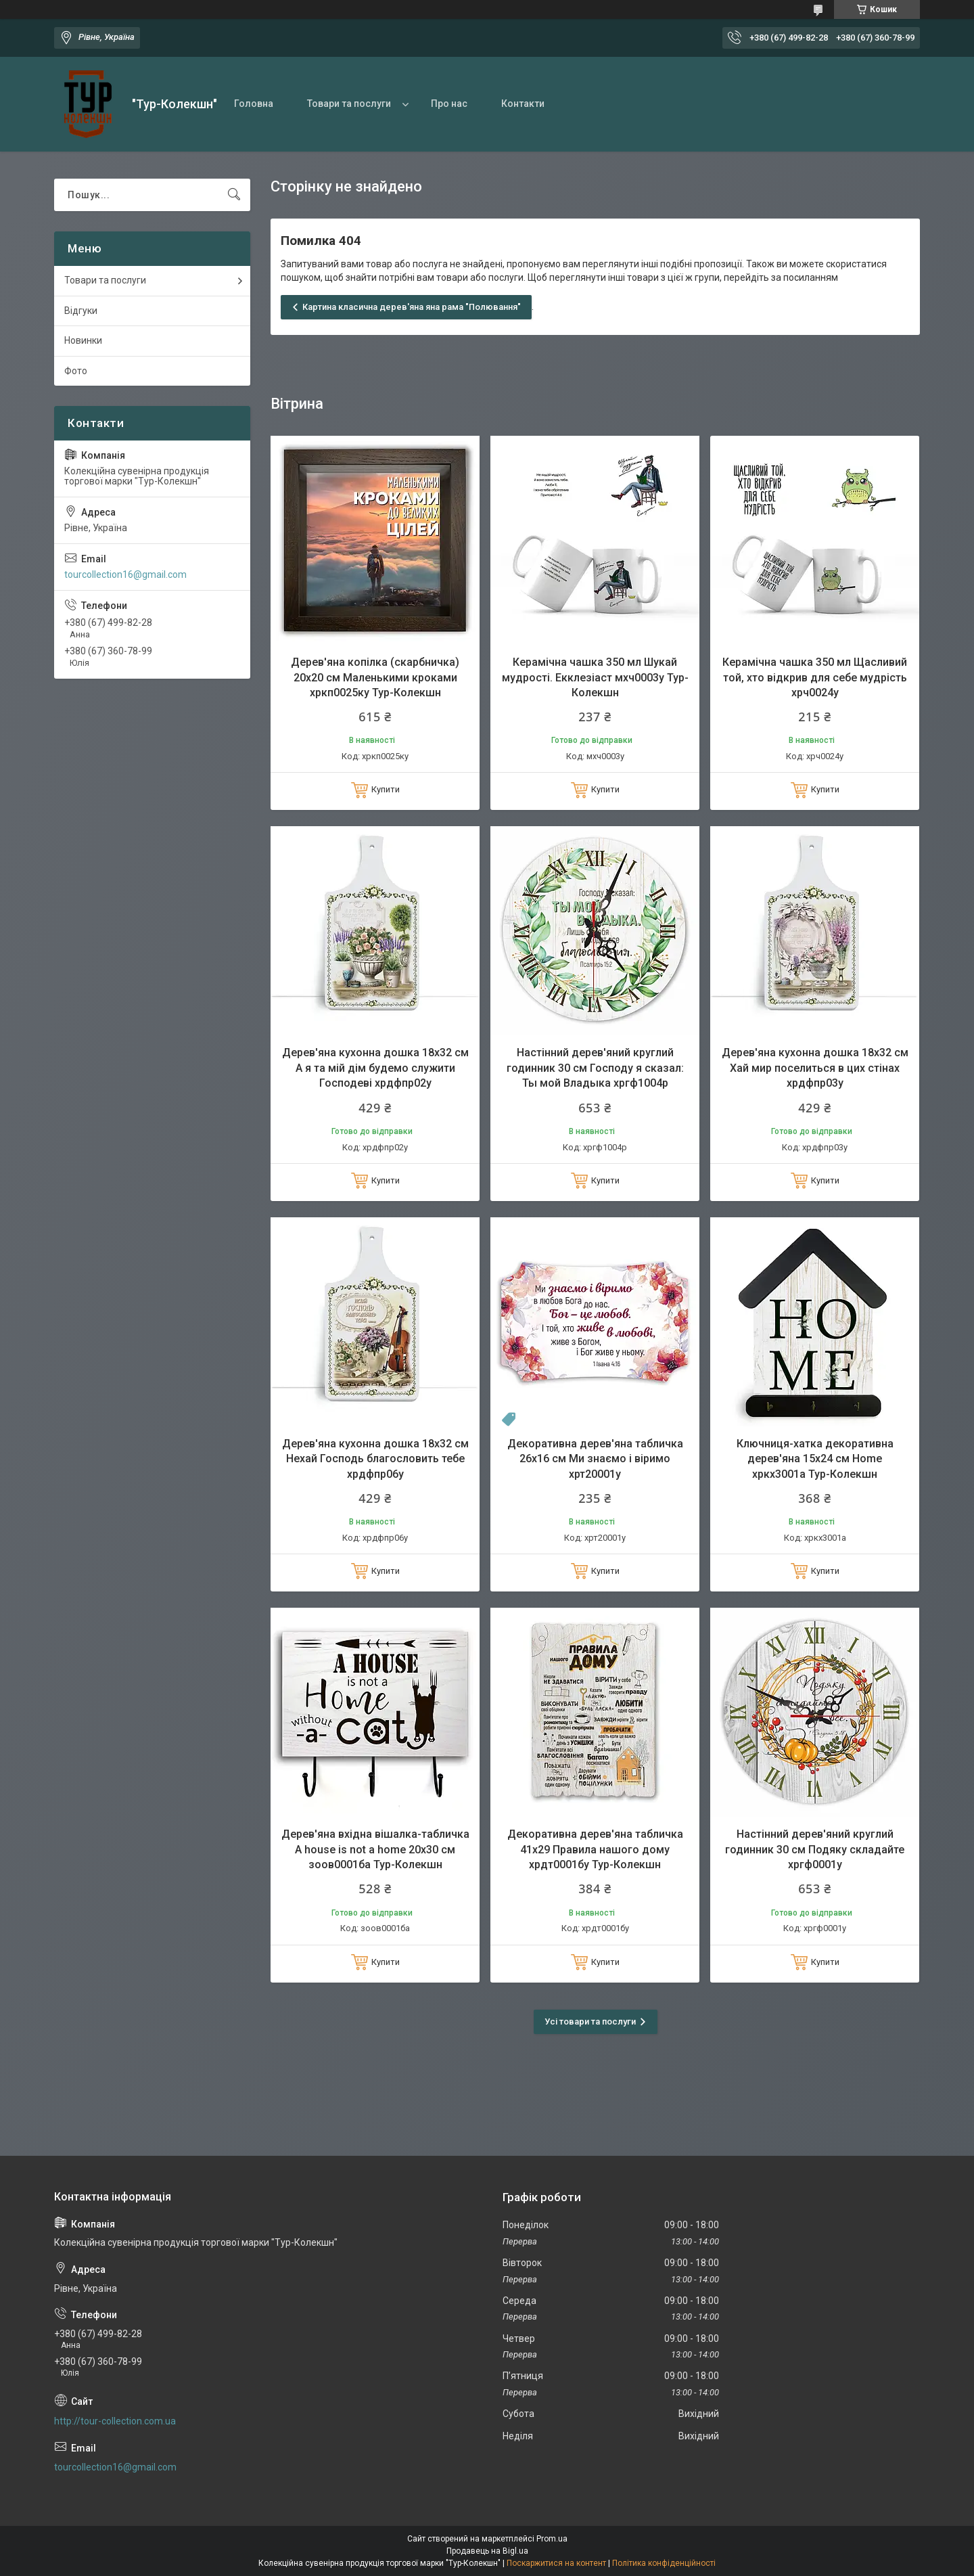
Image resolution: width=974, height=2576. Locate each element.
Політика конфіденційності (664, 2563)
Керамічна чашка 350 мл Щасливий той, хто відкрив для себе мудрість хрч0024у (814, 677)
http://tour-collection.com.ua (115, 2421)
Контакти (522, 103)
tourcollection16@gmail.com (125, 574)
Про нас (449, 103)
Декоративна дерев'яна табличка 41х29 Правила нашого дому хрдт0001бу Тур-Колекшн (595, 1849)
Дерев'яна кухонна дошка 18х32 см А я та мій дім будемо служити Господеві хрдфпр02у (375, 1067)
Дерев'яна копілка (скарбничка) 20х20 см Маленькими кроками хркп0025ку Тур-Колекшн (375, 677)
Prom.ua (551, 2539)
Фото (75, 370)
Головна (253, 103)
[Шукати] (234, 195)
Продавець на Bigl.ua (487, 2551)
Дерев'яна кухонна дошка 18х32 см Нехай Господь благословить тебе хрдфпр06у (375, 1459)
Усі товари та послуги (590, 2021)
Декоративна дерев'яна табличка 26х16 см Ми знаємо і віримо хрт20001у (595, 1459)
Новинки (83, 340)
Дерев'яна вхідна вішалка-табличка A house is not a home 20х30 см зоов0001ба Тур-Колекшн (375, 1849)
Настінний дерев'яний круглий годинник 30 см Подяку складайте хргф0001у (814, 1849)
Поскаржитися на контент (556, 2563)
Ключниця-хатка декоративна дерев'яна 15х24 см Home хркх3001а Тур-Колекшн (815, 1459)
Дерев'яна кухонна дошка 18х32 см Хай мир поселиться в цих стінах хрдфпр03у (815, 1067)
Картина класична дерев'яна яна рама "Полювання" (411, 307)
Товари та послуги (349, 103)
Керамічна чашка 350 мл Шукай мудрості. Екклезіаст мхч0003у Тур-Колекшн (595, 677)
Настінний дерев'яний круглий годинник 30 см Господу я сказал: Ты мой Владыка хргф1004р (595, 1067)
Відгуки (80, 310)
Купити (385, 789)
